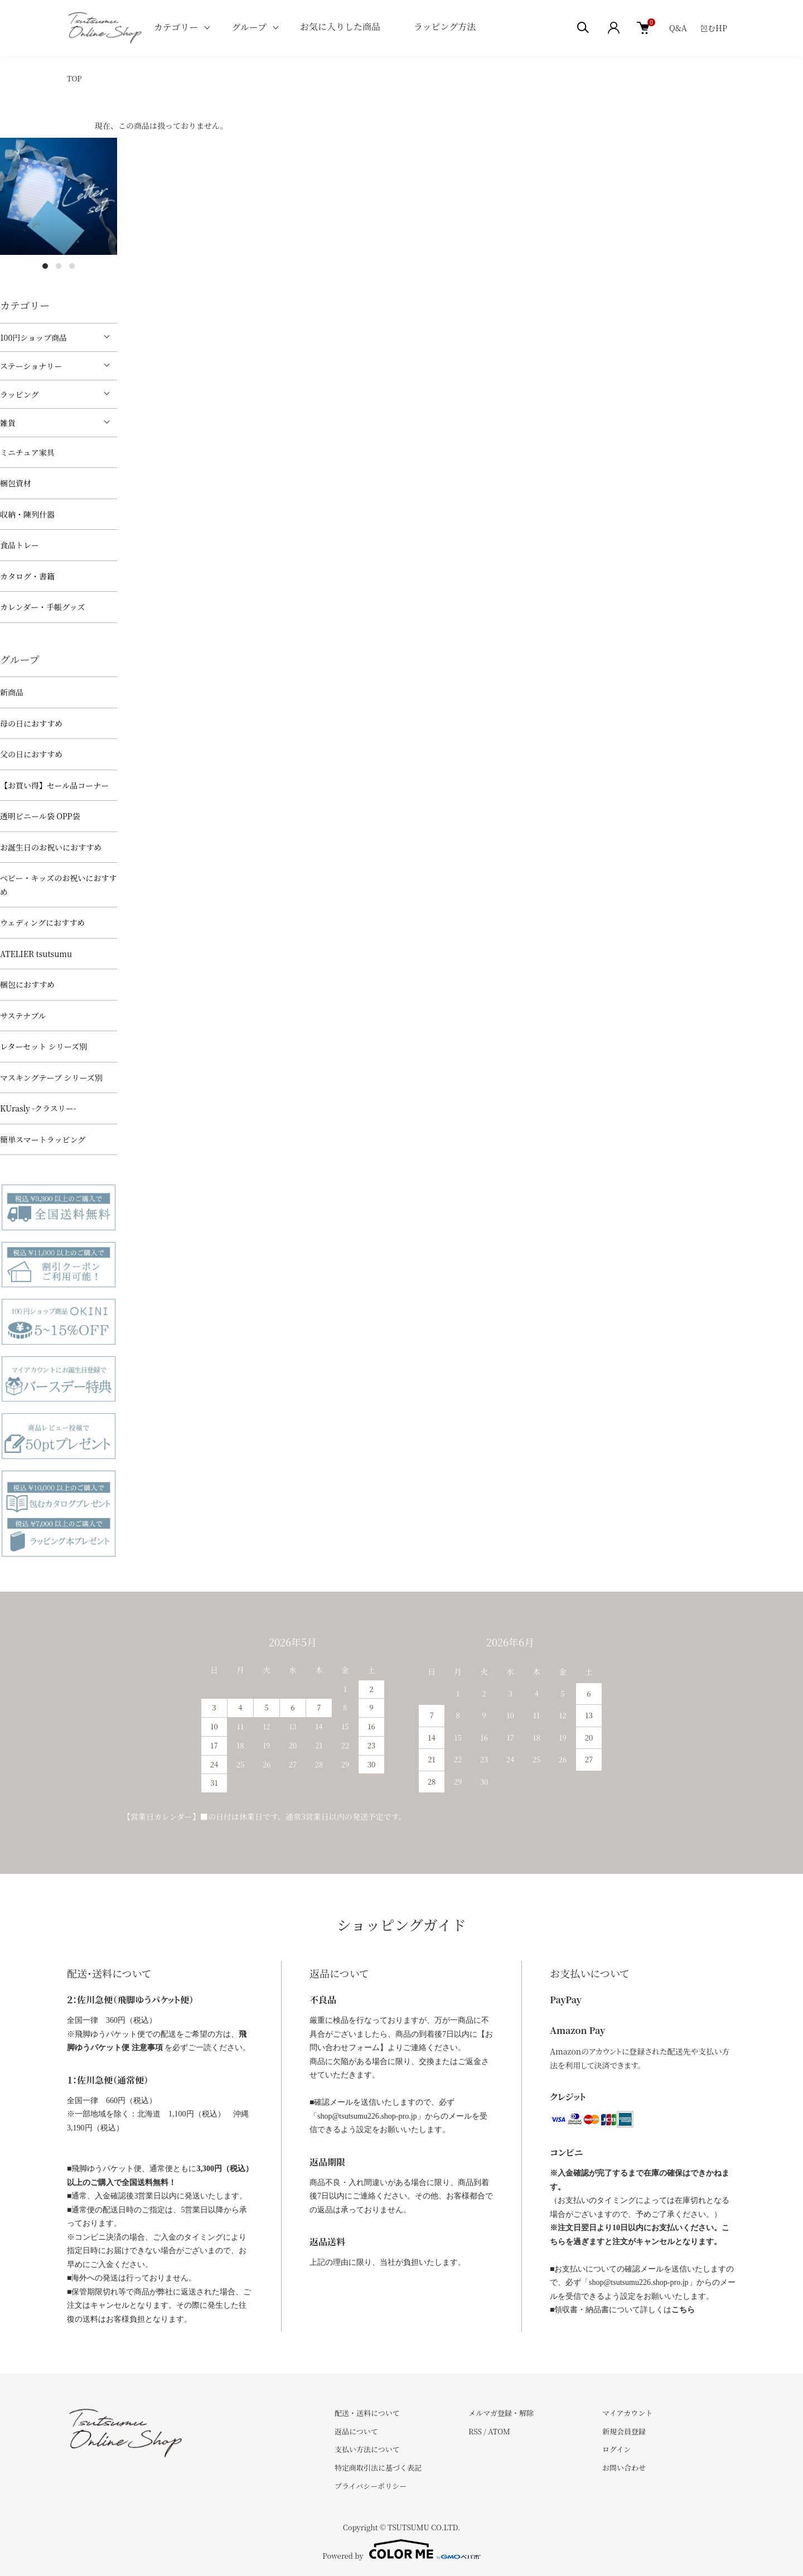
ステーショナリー (31, 365)
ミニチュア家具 (27, 452)
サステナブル (23, 1015)
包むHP (713, 27)
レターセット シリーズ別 (43, 1046)
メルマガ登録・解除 (501, 2413)
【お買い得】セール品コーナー (54, 785)
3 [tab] (72, 266)
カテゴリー (176, 27)
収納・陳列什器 (27, 514)
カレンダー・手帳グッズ (42, 606)
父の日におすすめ (31, 754)
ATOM (499, 2431)
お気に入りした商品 (340, 26)
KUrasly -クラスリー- (38, 1108)
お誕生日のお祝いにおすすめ (50, 847)
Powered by (401, 2549)
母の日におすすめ (31, 723)
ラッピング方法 (445, 26)
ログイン (616, 2449)
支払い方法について (367, 2449)
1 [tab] (45, 266)
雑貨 (8, 422)
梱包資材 (15, 483)
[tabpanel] (58, 196)
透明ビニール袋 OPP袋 (40, 815)
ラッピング (19, 394)
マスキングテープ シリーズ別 (51, 1077)
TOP (74, 78)
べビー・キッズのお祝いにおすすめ (58, 884)
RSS (475, 2431)
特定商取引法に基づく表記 (378, 2467)
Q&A (677, 27)
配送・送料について (367, 2413)
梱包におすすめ (27, 984)
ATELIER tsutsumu (36, 953)
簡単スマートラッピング (42, 1139)
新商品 (11, 692)
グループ (249, 27)
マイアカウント (627, 2413)
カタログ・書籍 (27, 576)
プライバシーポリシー (371, 2486)
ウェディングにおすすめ (42, 922)
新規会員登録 (624, 2431)
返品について (356, 2431)
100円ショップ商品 (33, 337)
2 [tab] (58, 266)
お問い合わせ (624, 2467)
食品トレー (19, 544)
